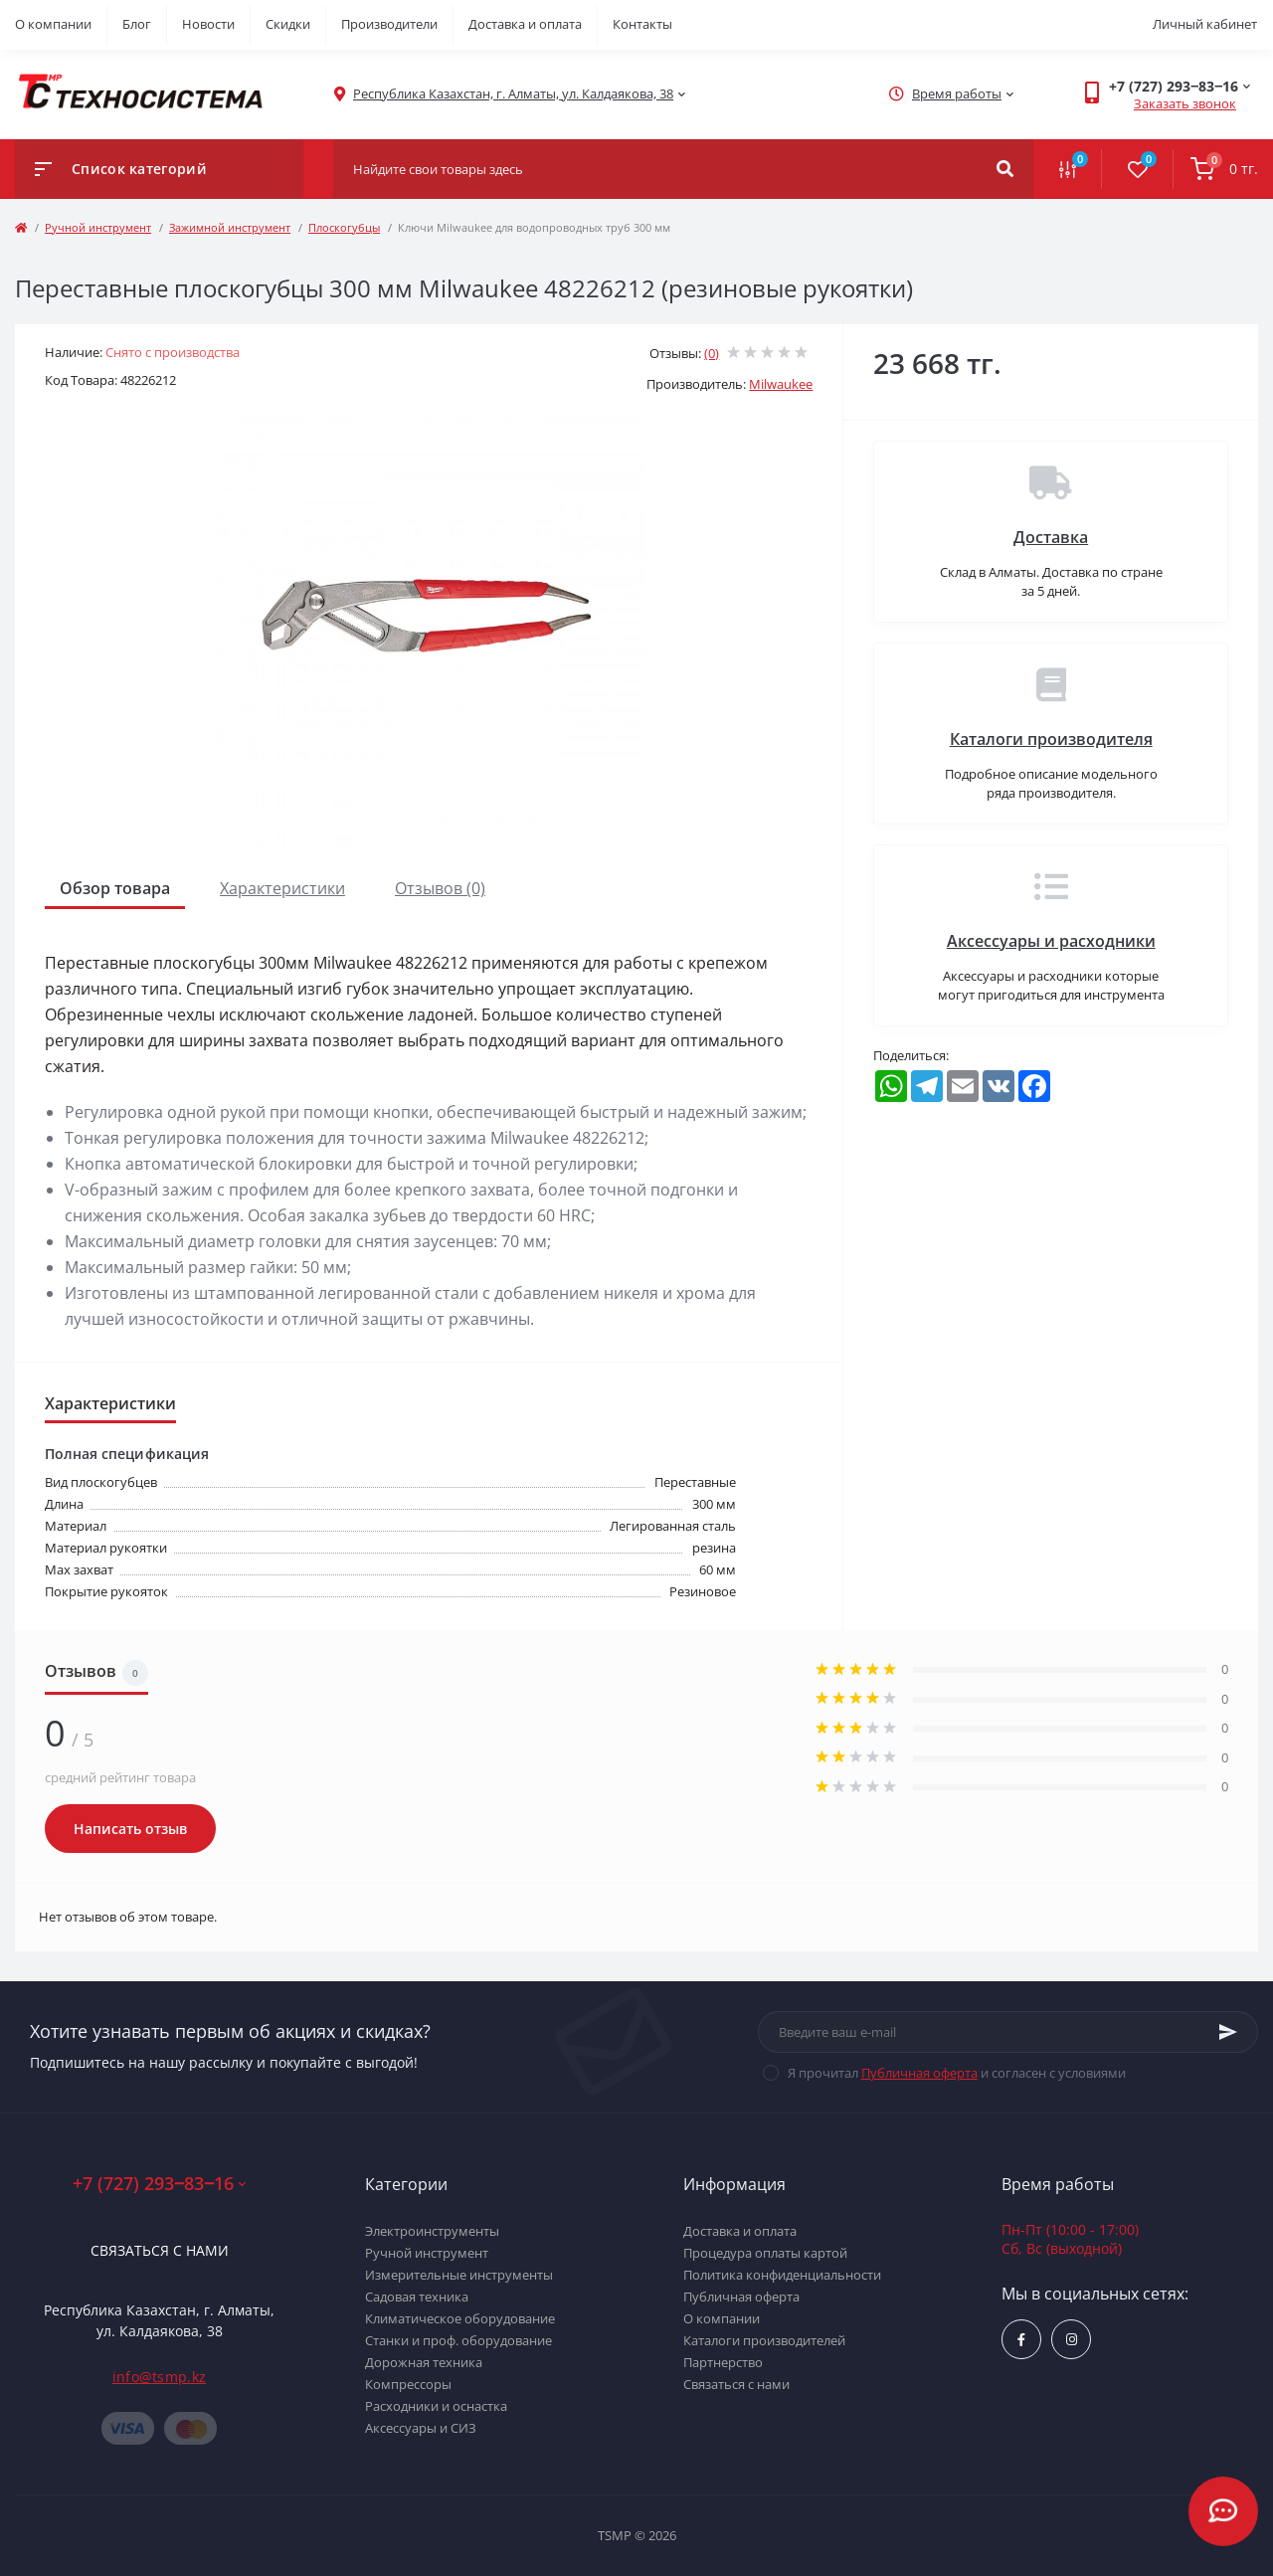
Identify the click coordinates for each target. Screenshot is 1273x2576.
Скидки (288, 24)
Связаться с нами (160, 2250)
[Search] (1005, 169)
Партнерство (723, 2362)
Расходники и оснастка (436, 2406)
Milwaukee (781, 384)
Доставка (1050, 537)
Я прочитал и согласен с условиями (957, 2073)
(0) (711, 353)
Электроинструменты (432, 2231)
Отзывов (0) (440, 888)
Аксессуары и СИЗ (420, 2428)
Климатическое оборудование (460, 2318)
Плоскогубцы (344, 227)
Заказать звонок (1185, 103)
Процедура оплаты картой (765, 2253)
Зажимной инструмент (229, 227)
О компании (53, 24)
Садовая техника (416, 2296)
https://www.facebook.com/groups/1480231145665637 (1021, 2339)
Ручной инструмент (98, 227)
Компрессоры (408, 2384)
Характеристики (282, 888)
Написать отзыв (130, 1828)
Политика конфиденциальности (782, 2275)
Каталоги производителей (764, 2340)
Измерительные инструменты (459, 2275)
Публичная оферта (919, 2073)
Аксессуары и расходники (1051, 941)
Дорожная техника (423, 2362)
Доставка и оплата (525, 24)
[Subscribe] (1228, 2032)
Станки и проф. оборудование (458, 2340)
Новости (208, 24)
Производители (389, 24)
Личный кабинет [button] (1205, 24)
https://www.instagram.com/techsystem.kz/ (1071, 2339)
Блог (136, 24)
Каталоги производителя (1051, 739)
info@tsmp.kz (159, 2376)
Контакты (642, 24)
